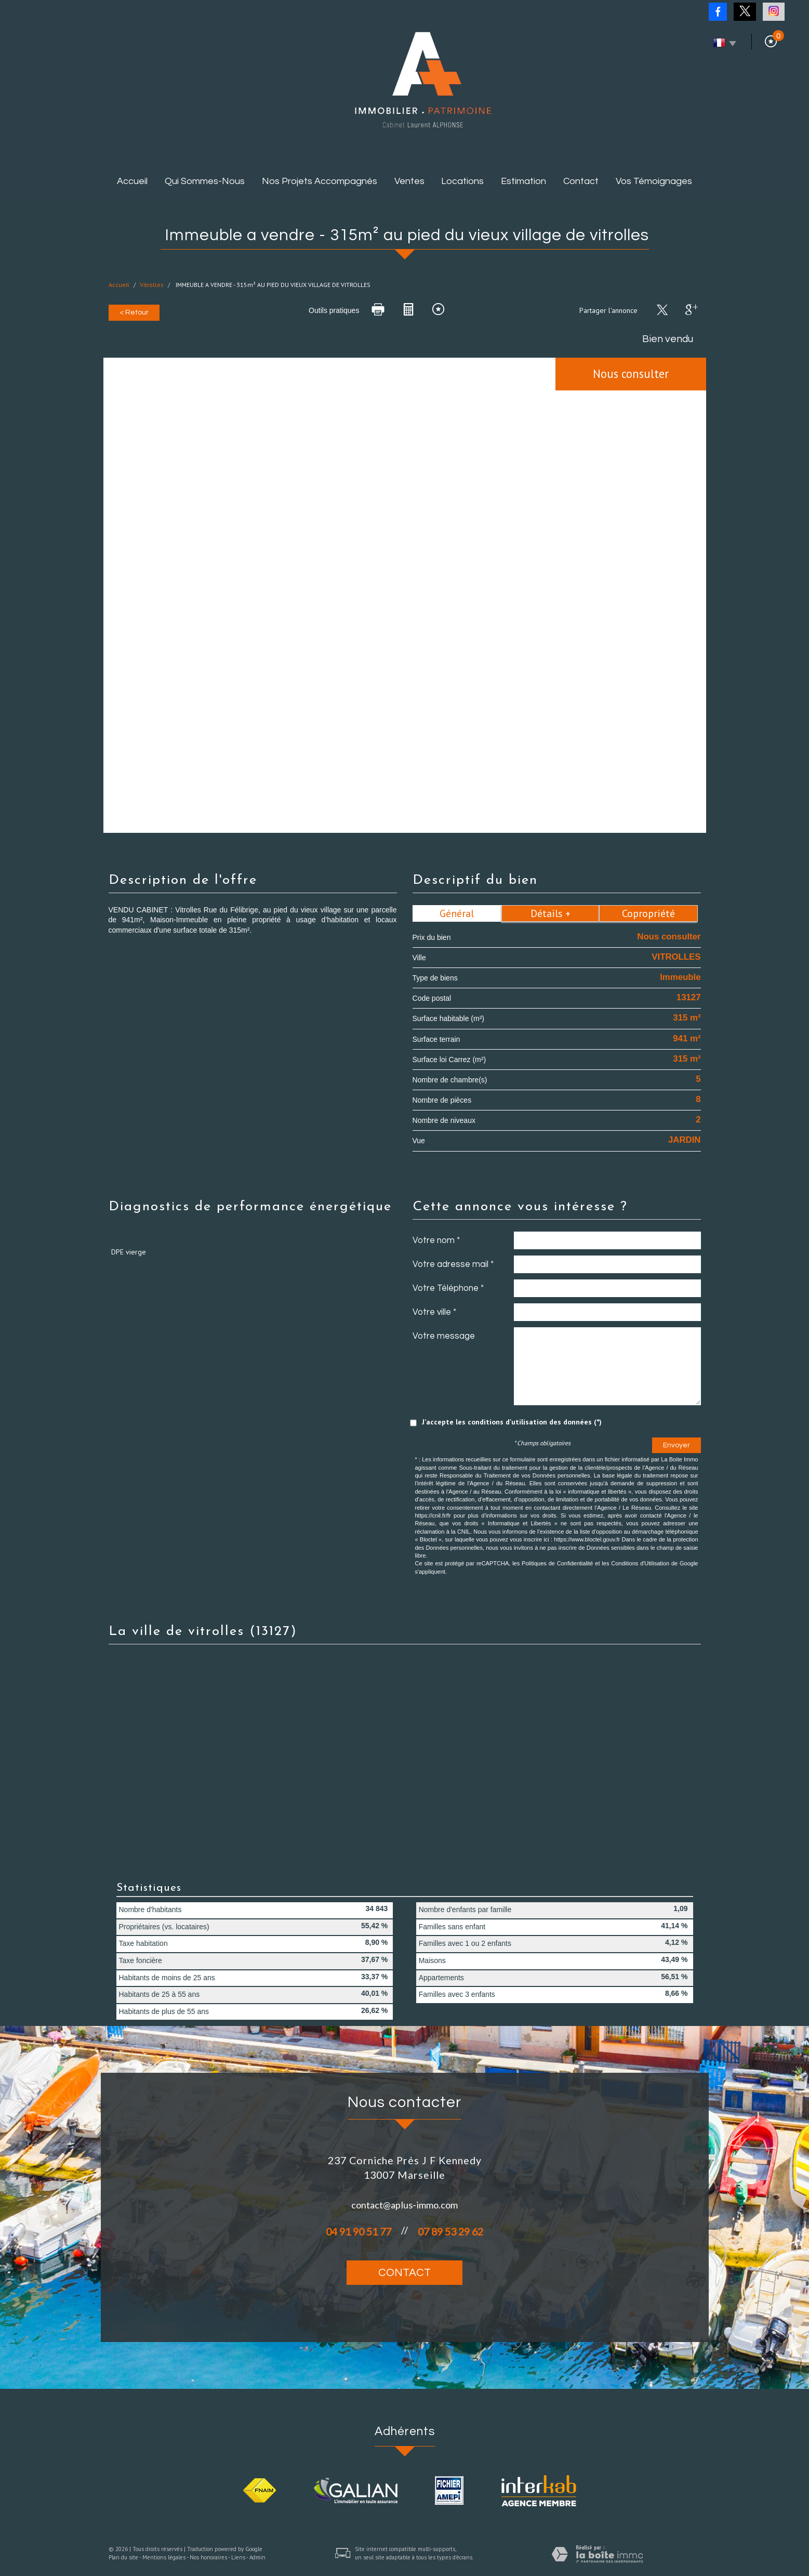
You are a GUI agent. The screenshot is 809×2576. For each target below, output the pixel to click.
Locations (462, 181)
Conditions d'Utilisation (640, 1563)
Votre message (444, 1336)
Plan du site (123, 2557)
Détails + (551, 913)
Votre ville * (434, 1312)
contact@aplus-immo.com (404, 2205)
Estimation (523, 181)
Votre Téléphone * (448, 1288)
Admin (257, 2557)
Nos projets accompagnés (319, 181)
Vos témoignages (654, 181)
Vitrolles (152, 285)
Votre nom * (436, 1240)
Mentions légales (163, 2557)
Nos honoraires (208, 2557)
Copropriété (648, 913)
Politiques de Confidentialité (557, 1563)
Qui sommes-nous (205, 181)
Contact (581, 181)
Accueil (132, 181)
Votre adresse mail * (453, 1264)
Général (457, 913)
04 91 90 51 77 (358, 2232)
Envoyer (676, 1445)
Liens (238, 2557)
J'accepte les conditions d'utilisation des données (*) (512, 1422)
